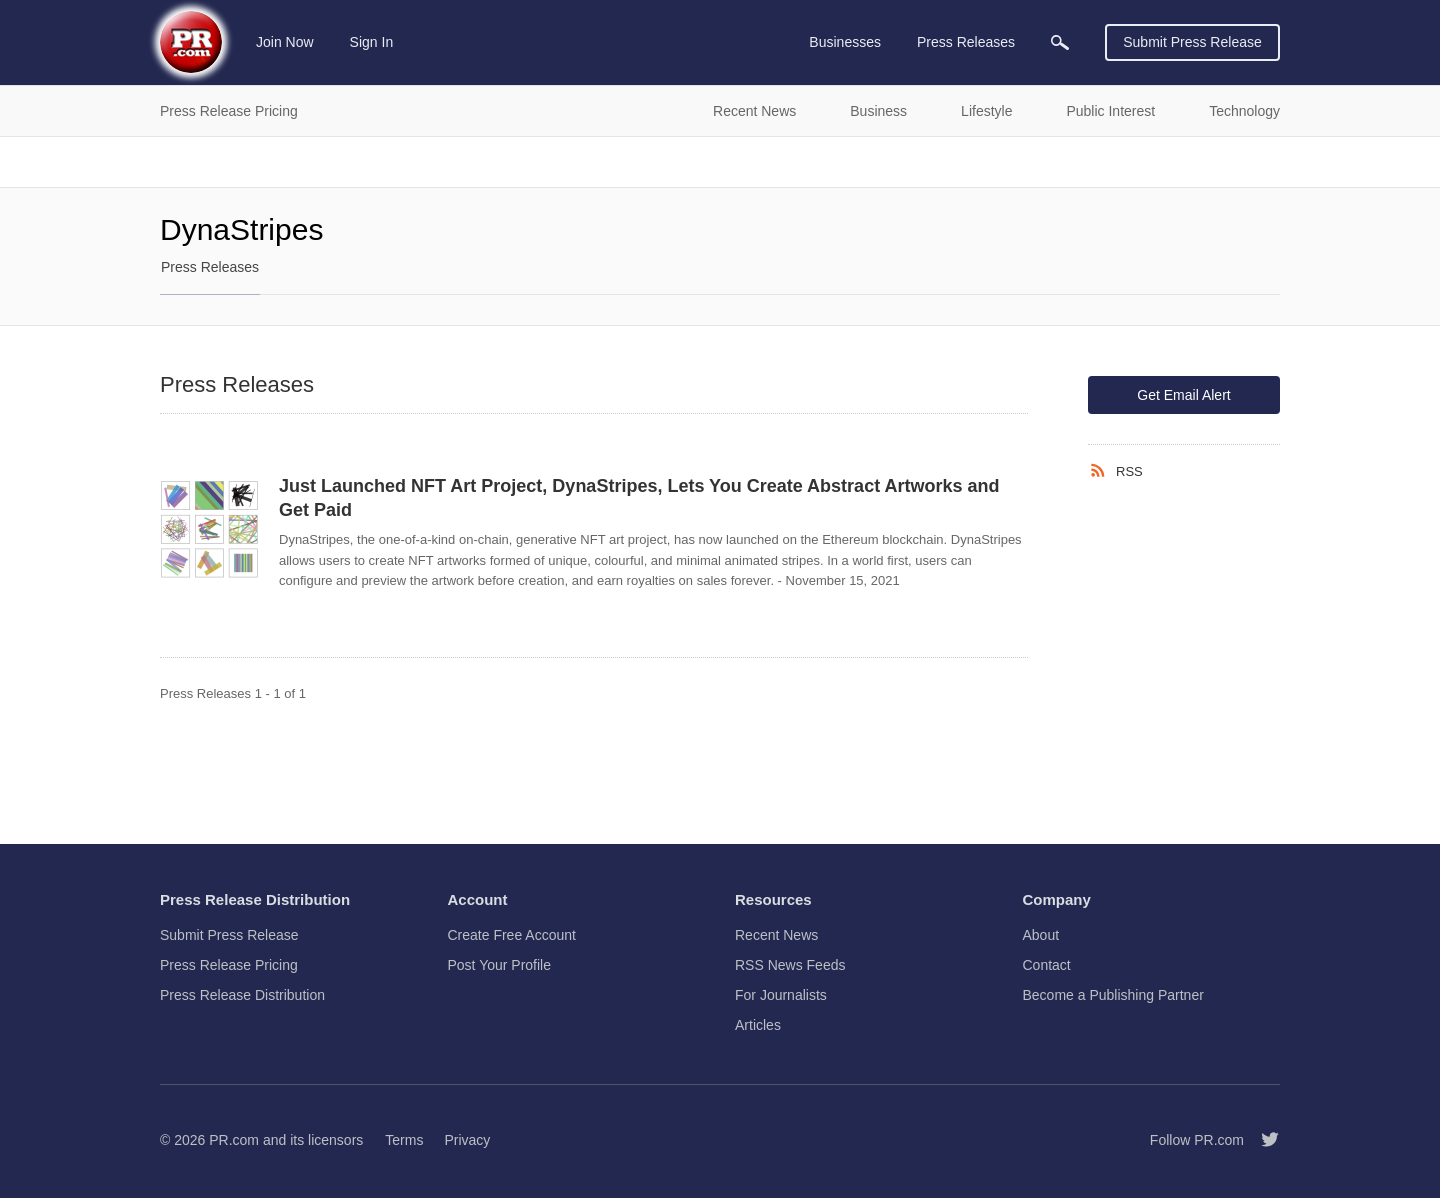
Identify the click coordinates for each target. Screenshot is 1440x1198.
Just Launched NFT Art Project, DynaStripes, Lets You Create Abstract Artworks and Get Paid (639, 498)
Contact (1047, 965)
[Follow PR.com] (1262, 1140)
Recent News (776, 935)
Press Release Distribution (242, 995)
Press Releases (210, 267)
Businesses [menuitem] (845, 42)
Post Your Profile (500, 965)
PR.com (234, 1140)
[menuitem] (1060, 42)
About (1041, 935)
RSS (1129, 471)
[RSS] (1102, 471)
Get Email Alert (1183, 395)
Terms (404, 1140)
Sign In (372, 42)
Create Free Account (512, 935)
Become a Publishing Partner (1113, 995)
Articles (758, 1025)
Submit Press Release (1192, 42)
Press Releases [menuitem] (966, 42)
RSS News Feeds (790, 965)
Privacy (467, 1140)
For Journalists (781, 995)
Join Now (285, 42)
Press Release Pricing (229, 965)
